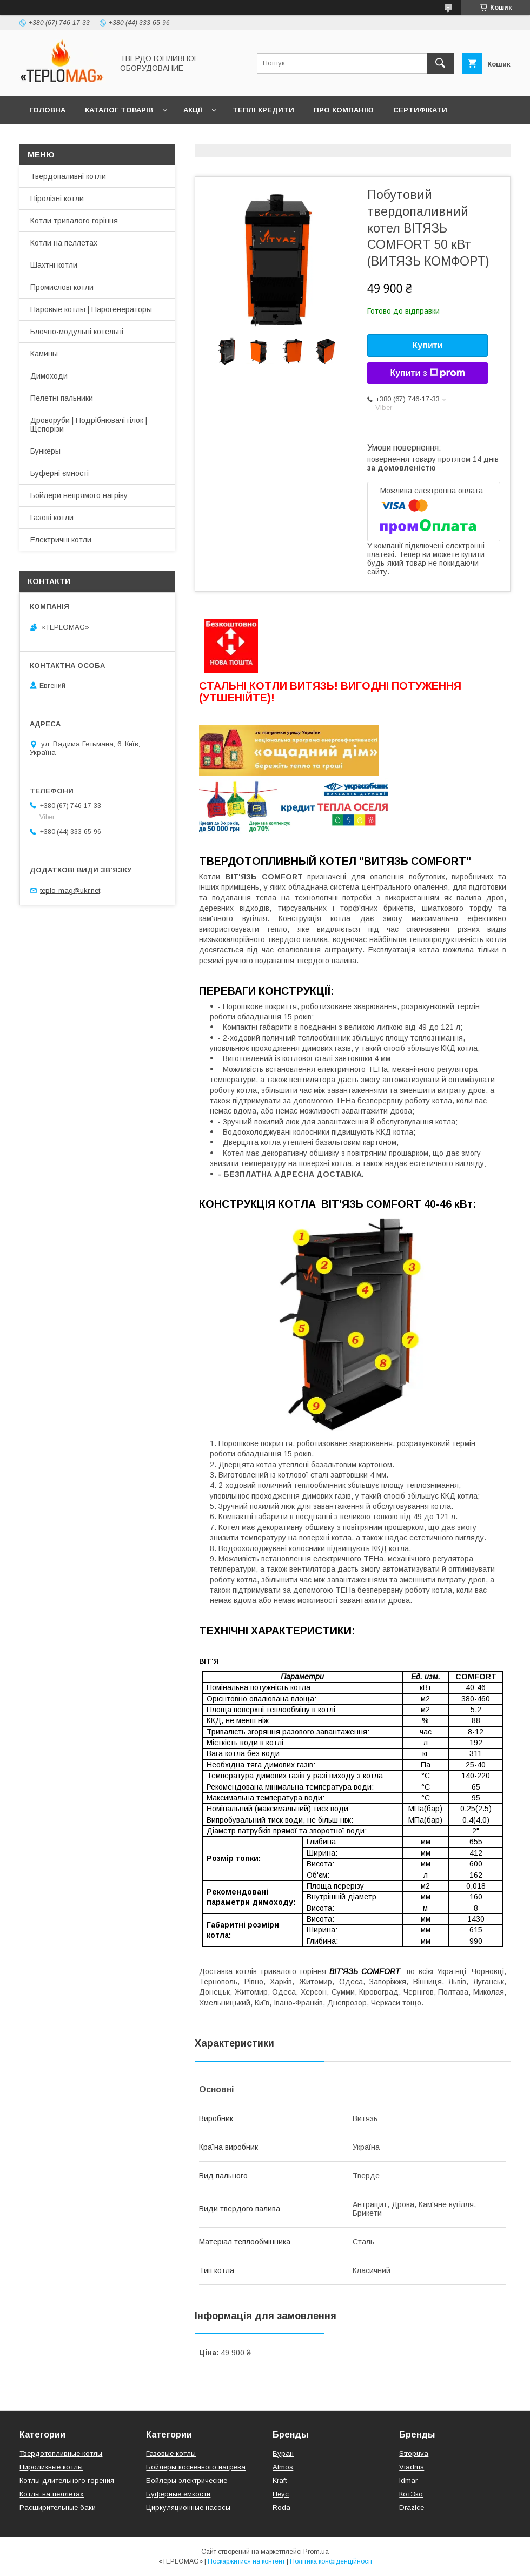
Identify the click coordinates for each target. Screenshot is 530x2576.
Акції (192, 110)
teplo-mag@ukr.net (70, 890)
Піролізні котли (57, 198)
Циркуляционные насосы (188, 2508)
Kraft (280, 2480)
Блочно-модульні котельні (76, 331)
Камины (44, 353)
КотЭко (411, 2494)
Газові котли (52, 517)
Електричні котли (60, 539)
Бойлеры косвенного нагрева (196, 2467)
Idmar (408, 2480)
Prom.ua (316, 2551)
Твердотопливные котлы (60, 2453)
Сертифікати (420, 110)
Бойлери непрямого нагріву (79, 495)
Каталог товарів (119, 110)
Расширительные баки (57, 2508)
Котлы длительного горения (66, 2480)
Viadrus (411, 2467)
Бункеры (45, 451)
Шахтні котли (53, 265)
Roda (281, 2508)
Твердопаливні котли (68, 176)
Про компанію (344, 110)
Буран (283, 2453)
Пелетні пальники (61, 398)
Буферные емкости (178, 2494)
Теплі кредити (263, 110)
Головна (47, 110)
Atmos (283, 2467)
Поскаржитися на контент (246, 2561)
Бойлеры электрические (186, 2480)
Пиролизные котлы (51, 2467)
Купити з (427, 373)
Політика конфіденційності (331, 2561)
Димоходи (49, 376)
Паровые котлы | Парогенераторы (91, 309)
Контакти (49, 138)
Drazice (411, 2508)
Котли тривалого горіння (74, 220)
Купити (428, 345)
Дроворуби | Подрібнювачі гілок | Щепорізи (88, 424)
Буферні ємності (59, 473)
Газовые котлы (171, 2453)
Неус (281, 2494)
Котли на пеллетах (63, 243)
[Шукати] (440, 63)
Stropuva (413, 2453)
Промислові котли (62, 287)
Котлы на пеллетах (51, 2494)
